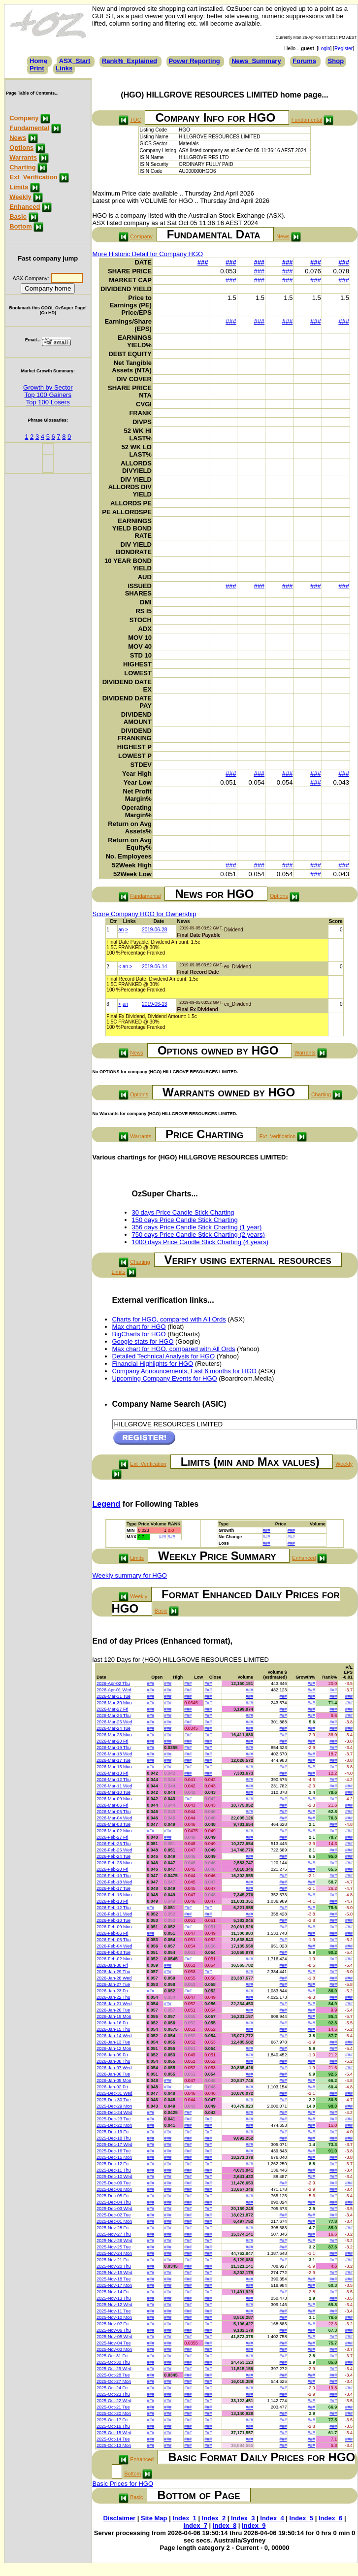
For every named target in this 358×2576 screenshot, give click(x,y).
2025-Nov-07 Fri (113, 2323)
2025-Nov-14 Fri (113, 2291)
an (121, 929)
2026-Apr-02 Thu (113, 1683)
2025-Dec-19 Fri (113, 2131)
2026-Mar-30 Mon (114, 1702)
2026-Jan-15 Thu (113, 2029)
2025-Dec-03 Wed (114, 2208)
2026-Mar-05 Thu (113, 1811)
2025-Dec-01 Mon (114, 2221)
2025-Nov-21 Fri (113, 2259)
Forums (304, 61)
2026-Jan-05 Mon (114, 2080)
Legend (107, 1504)
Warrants (23, 157)
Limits (18, 187)
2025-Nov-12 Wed (114, 2304)
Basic (18, 216)
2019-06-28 (154, 929)
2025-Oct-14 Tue (113, 2439)
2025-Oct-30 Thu (113, 2362)
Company (23, 118)
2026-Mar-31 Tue (113, 1696)
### (202, 262)
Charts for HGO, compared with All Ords (169, 1319)
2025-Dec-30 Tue (114, 2099)
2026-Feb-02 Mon (114, 1958)
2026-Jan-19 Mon (114, 2016)
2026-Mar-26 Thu (113, 1715)
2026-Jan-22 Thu (113, 1997)
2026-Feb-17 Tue (113, 1888)
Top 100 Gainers (48, 394)
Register (343, 48)
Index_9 (253, 2525)
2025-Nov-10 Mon (114, 2317)
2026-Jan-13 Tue (113, 2042)
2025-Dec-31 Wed (114, 2093)
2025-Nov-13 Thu (114, 2298)
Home (38, 61)
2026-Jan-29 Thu (113, 1971)
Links (64, 68)
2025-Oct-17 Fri (112, 2419)
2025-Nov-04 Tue (114, 2343)
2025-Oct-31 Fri (112, 2355)
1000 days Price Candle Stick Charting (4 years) (200, 1242)
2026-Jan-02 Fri (112, 2086)
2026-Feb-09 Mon (114, 1926)
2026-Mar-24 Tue (113, 1728)
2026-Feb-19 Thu (113, 1875)
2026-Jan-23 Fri (112, 1990)
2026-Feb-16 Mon (114, 1894)
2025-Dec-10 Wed (114, 2176)
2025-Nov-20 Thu (114, 2266)
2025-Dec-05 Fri (113, 2195)
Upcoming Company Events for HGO (164, 1378)
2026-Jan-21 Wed (114, 2003)
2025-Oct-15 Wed (114, 2432)
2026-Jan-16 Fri (112, 2022)
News (17, 137)
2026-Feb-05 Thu (113, 1939)
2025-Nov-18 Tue (114, 2279)
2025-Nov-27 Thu (114, 2234)
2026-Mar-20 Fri (113, 1741)
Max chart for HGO (139, 1326)
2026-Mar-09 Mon (114, 1798)
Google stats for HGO (143, 1341)
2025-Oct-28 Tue (113, 2375)
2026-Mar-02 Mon (114, 1830)
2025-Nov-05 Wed (114, 2336)
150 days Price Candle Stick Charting (185, 1219)
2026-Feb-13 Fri (113, 1901)
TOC (135, 120)
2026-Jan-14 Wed (114, 2035)
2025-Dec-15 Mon (114, 2157)
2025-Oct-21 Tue (113, 2407)
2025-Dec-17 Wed (114, 2144)
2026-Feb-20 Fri (113, 1869)
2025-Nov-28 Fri (113, 2227)
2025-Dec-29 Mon (114, 2106)
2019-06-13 (154, 1004)
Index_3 (243, 2518)
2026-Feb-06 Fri (113, 1933)
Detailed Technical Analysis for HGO (163, 1356)
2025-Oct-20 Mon (114, 2413)
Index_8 (224, 2525)
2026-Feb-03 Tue (113, 1952)
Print (37, 68)
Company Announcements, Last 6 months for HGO (184, 1371)
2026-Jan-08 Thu (113, 2061)
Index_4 (272, 2518)
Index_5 (301, 2518)
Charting (22, 167)
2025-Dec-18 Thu (114, 2138)
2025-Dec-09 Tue (114, 2182)
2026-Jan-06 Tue (113, 2074)
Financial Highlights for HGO (153, 1363)
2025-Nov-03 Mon (114, 2349)
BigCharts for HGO (139, 1334)
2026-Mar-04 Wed (114, 1818)
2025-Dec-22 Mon (114, 2125)
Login (324, 48)
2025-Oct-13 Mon (114, 2445)
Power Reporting (194, 61)
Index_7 (195, 2525)
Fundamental (29, 128)
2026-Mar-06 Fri (113, 1805)
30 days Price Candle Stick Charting (183, 1212)
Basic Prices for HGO (123, 2483)
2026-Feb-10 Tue (113, 1920)
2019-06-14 (154, 966)
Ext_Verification (33, 177)
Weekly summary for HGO (130, 1575)
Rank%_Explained (129, 61)
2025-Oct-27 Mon (114, 2381)
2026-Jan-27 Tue (113, 1984)
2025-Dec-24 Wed (114, 2112)
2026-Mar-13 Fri (113, 1773)
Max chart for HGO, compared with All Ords (173, 1349)
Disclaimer (119, 2518)
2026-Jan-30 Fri (112, 1965)
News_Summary (256, 61)
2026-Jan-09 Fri (112, 2054)
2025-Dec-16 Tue (114, 2150)
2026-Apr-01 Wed (114, 1689)
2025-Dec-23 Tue (114, 2118)
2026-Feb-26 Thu (113, 1843)
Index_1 (184, 2518)
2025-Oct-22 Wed (114, 2400)
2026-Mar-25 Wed (114, 1721)
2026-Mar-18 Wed (114, 1753)
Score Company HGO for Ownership (144, 914)
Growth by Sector (47, 387)
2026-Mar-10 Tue (113, 1792)
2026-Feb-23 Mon (114, 1862)
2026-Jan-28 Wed (114, 1978)
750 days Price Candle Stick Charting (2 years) (198, 1234)
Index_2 (214, 2518)
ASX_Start (75, 61)
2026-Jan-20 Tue (113, 2010)
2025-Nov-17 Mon (114, 2285)
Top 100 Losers (48, 402)
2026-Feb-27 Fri (113, 1837)
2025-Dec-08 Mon (114, 2189)
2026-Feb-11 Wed (114, 1914)
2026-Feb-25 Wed (114, 1850)
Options (21, 147)
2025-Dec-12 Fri (113, 2163)
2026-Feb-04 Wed (114, 1946)
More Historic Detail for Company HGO (148, 254)
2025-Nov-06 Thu (114, 2330)
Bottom (20, 226)
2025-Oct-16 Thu (113, 2426)
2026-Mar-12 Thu (113, 1779)
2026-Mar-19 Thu (113, 1747)
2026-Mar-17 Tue (113, 1760)
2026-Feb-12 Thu (113, 1907)
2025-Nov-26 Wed (114, 2240)
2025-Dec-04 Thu (114, 2202)
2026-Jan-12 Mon (114, 2048)
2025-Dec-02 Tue (114, 2215)
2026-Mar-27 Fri (113, 1709)
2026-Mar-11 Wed (114, 1785)
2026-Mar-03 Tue (113, 1824)
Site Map (154, 2518)
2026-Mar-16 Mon (114, 1766)
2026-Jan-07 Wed (114, 2067)
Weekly (20, 196)
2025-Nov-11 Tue (114, 2311)
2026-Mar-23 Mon (114, 1734)
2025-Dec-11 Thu (114, 2170)
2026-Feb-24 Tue (113, 1856)
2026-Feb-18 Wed (114, 1882)
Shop (336, 61)
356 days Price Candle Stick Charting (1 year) (197, 1227)
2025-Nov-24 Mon (114, 2253)
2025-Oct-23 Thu (113, 2394)
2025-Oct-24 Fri (112, 2387)
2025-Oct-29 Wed (114, 2368)
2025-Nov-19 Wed (114, 2272)
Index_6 (330, 2518)
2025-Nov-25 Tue (114, 2247)
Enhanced (24, 206)
